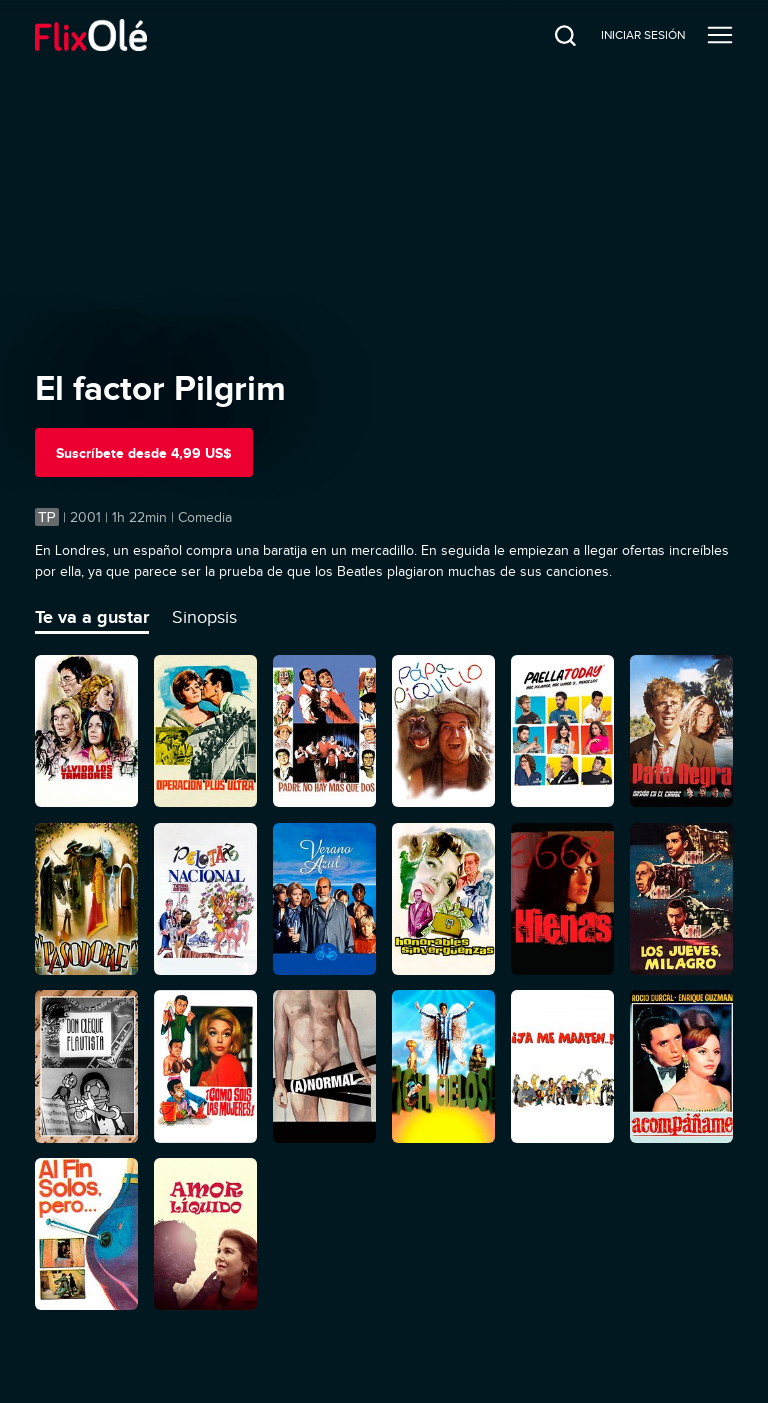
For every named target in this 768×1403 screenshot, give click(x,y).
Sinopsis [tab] (204, 617)
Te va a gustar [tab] (92, 617)
